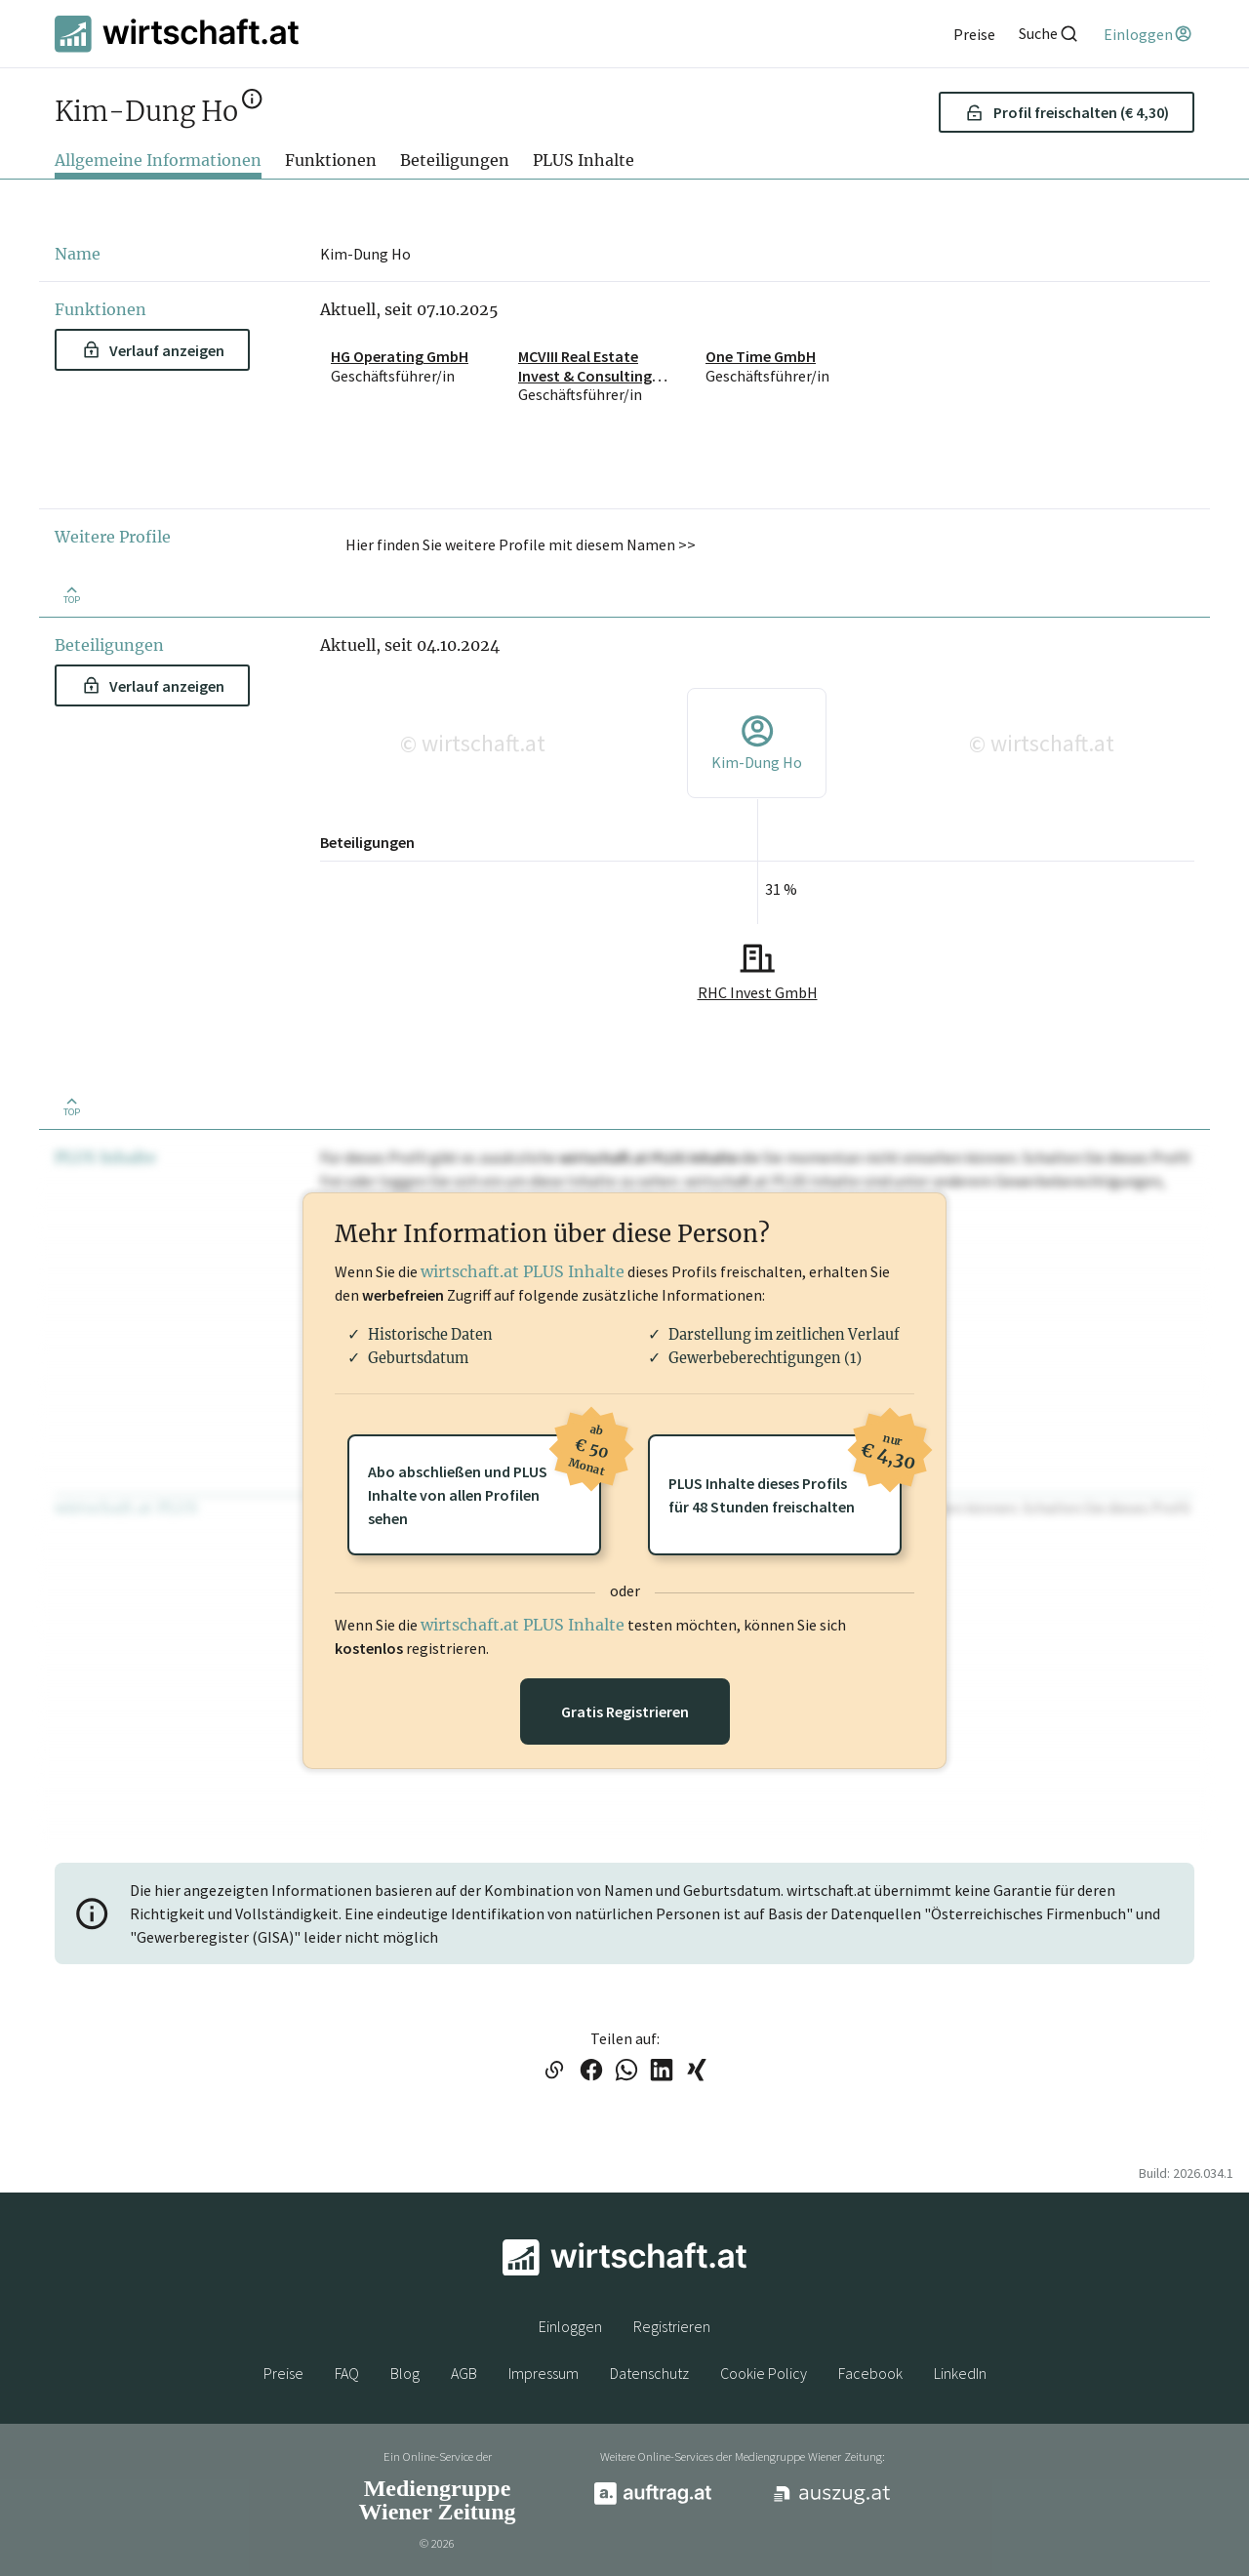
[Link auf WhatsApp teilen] (626, 2071)
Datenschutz (649, 2373)
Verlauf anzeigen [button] (153, 350)
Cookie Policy (763, 2373)
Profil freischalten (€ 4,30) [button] (1067, 112)
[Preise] (974, 34)
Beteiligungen (454, 160)
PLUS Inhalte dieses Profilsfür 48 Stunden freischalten (785, 1475)
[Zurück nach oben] (71, 594)
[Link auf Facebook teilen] (591, 2071)
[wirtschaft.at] (177, 34)
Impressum (543, 2373)
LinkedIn (960, 2373)
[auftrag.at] (652, 2500)
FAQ (347, 2373)
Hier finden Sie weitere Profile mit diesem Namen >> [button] (520, 544)
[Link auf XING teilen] (696, 2071)
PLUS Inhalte (583, 160)
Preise (283, 2373)
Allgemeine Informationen (158, 160)
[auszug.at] (832, 2501)
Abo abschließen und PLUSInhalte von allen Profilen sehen (484, 1481)
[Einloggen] (1149, 34)
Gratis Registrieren (625, 1711)
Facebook (870, 2373)
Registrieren (671, 2326)
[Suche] (1049, 33)
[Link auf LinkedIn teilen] (661, 2071)
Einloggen (570, 2326)
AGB (464, 2373)
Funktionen (331, 160)
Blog (405, 2373)
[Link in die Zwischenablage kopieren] (554, 2071)
